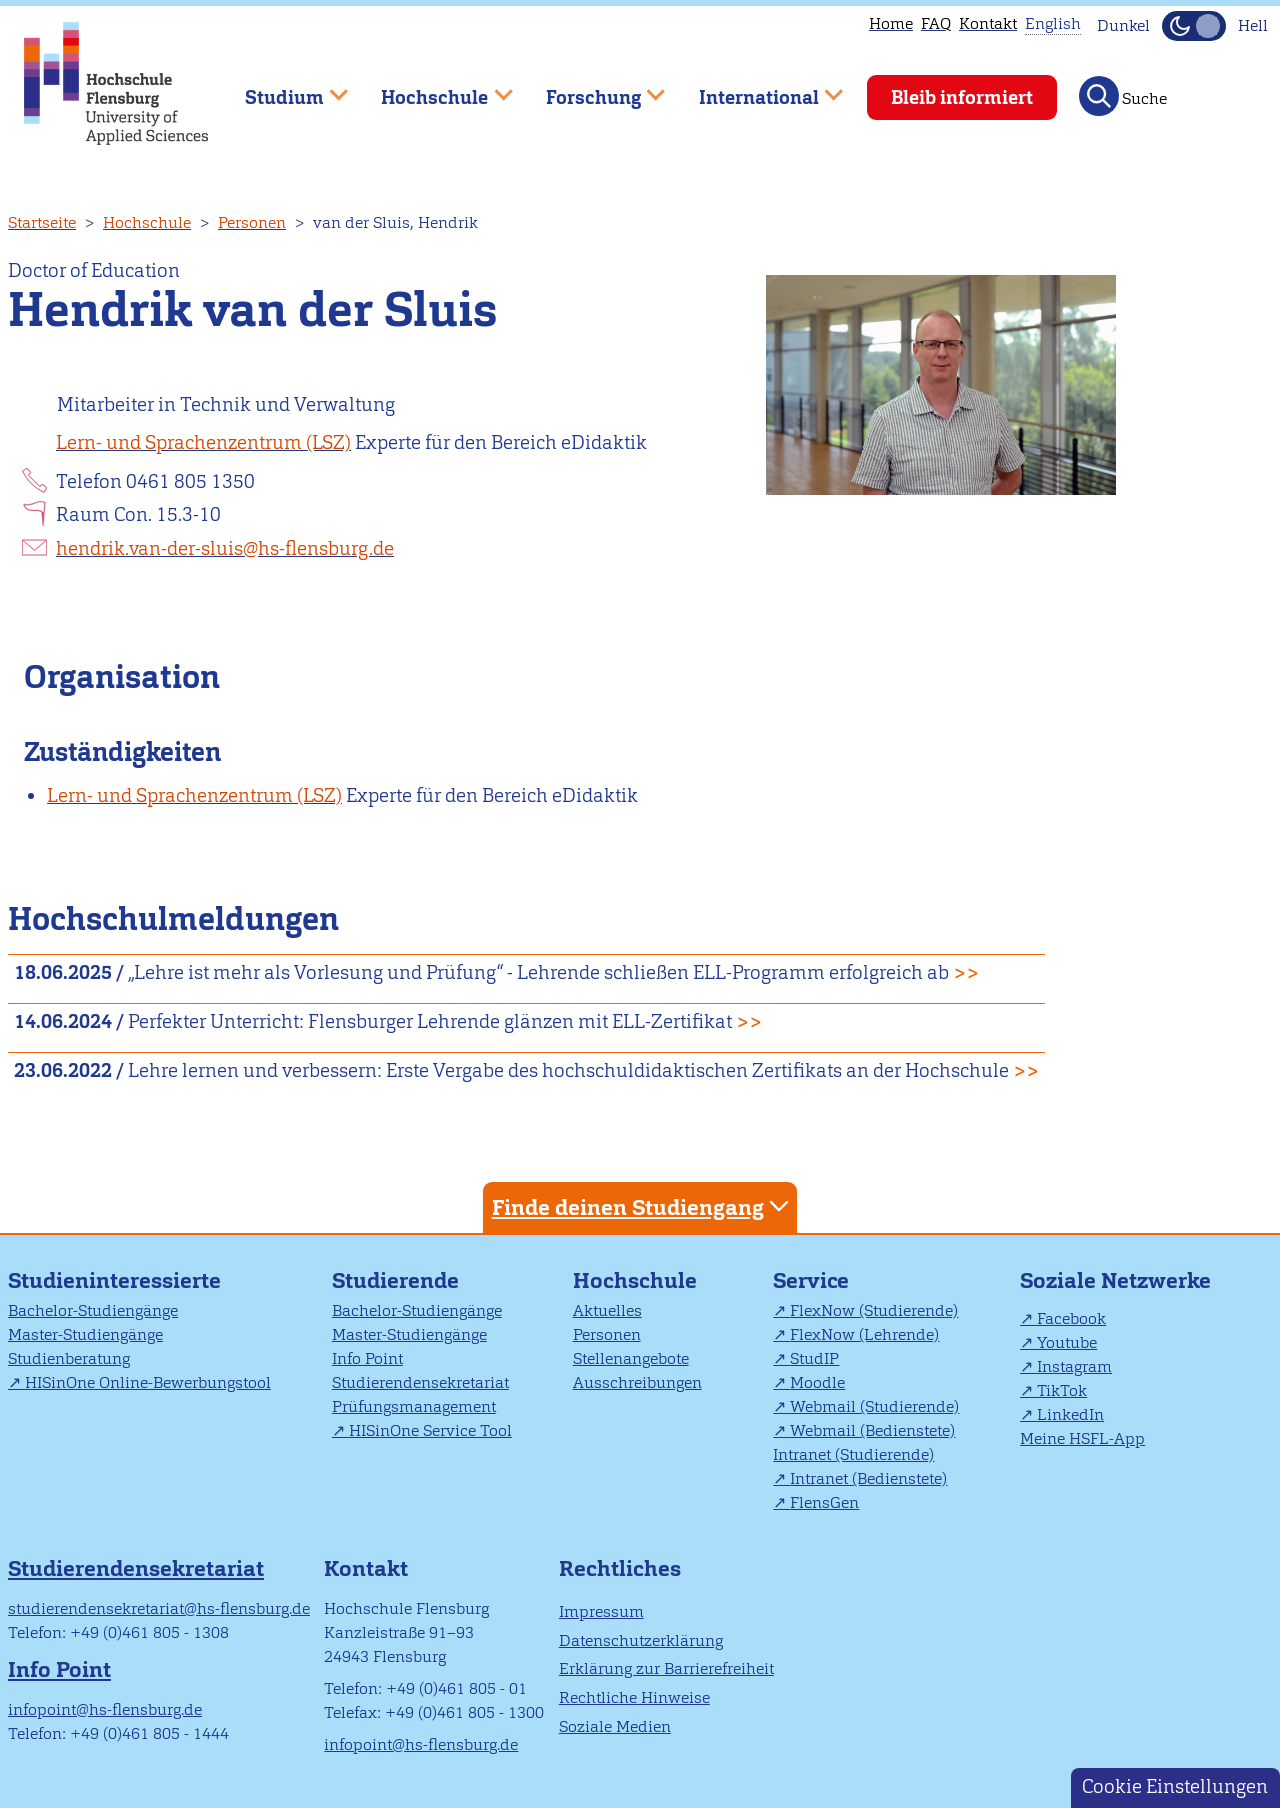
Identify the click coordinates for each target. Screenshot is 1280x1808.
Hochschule (147, 222)
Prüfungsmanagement (414, 1406)
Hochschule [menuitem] (433, 88)
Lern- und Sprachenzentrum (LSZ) (203, 442)
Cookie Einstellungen (1175, 1786)
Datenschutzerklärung (641, 1640)
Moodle (817, 1382)
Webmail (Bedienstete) (872, 1430)
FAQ (936, 23)
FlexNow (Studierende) (874, 1310)
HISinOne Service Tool (430, 1430)
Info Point (367, 1358)
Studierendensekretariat (420, 1382)
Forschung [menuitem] (591, 88)
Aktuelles (607, 1310)
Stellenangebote (631, 1358)
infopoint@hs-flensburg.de (105, 1709)
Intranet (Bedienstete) (868, 1478)
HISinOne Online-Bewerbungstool (148, 1382)
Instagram (1074, 1366)
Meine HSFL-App (1082, 1438)
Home (891, 23)
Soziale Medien (615, 1726)
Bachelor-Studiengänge (93, 1310)
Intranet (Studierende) (853, 1454)
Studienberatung (69, 1358)
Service (811, 1280)
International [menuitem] (756, 88)
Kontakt (988, 23)
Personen (252, 222)
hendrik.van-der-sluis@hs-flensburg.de (225, 548)
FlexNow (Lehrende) (864, 1334)
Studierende (395, 1280)
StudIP (814, 1358)
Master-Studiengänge (85, 1334)
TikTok (1062, 1390)
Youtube (1067, 1342)
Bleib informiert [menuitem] (962, 97)
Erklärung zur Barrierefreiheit (666, 1668)
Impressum (601, 1611)
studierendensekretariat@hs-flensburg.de (159, 1608)
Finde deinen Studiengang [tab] (643, 1206)
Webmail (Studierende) (874, 1406)
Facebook (1071, 1318)
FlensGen (824, 1502)
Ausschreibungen (637, 1382)
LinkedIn (1070, 1414)
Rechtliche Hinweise (634, 1697)
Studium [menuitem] (282, 88)
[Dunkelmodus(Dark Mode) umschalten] (1194, 26)
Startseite (42, 222)
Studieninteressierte (114, 1280)
